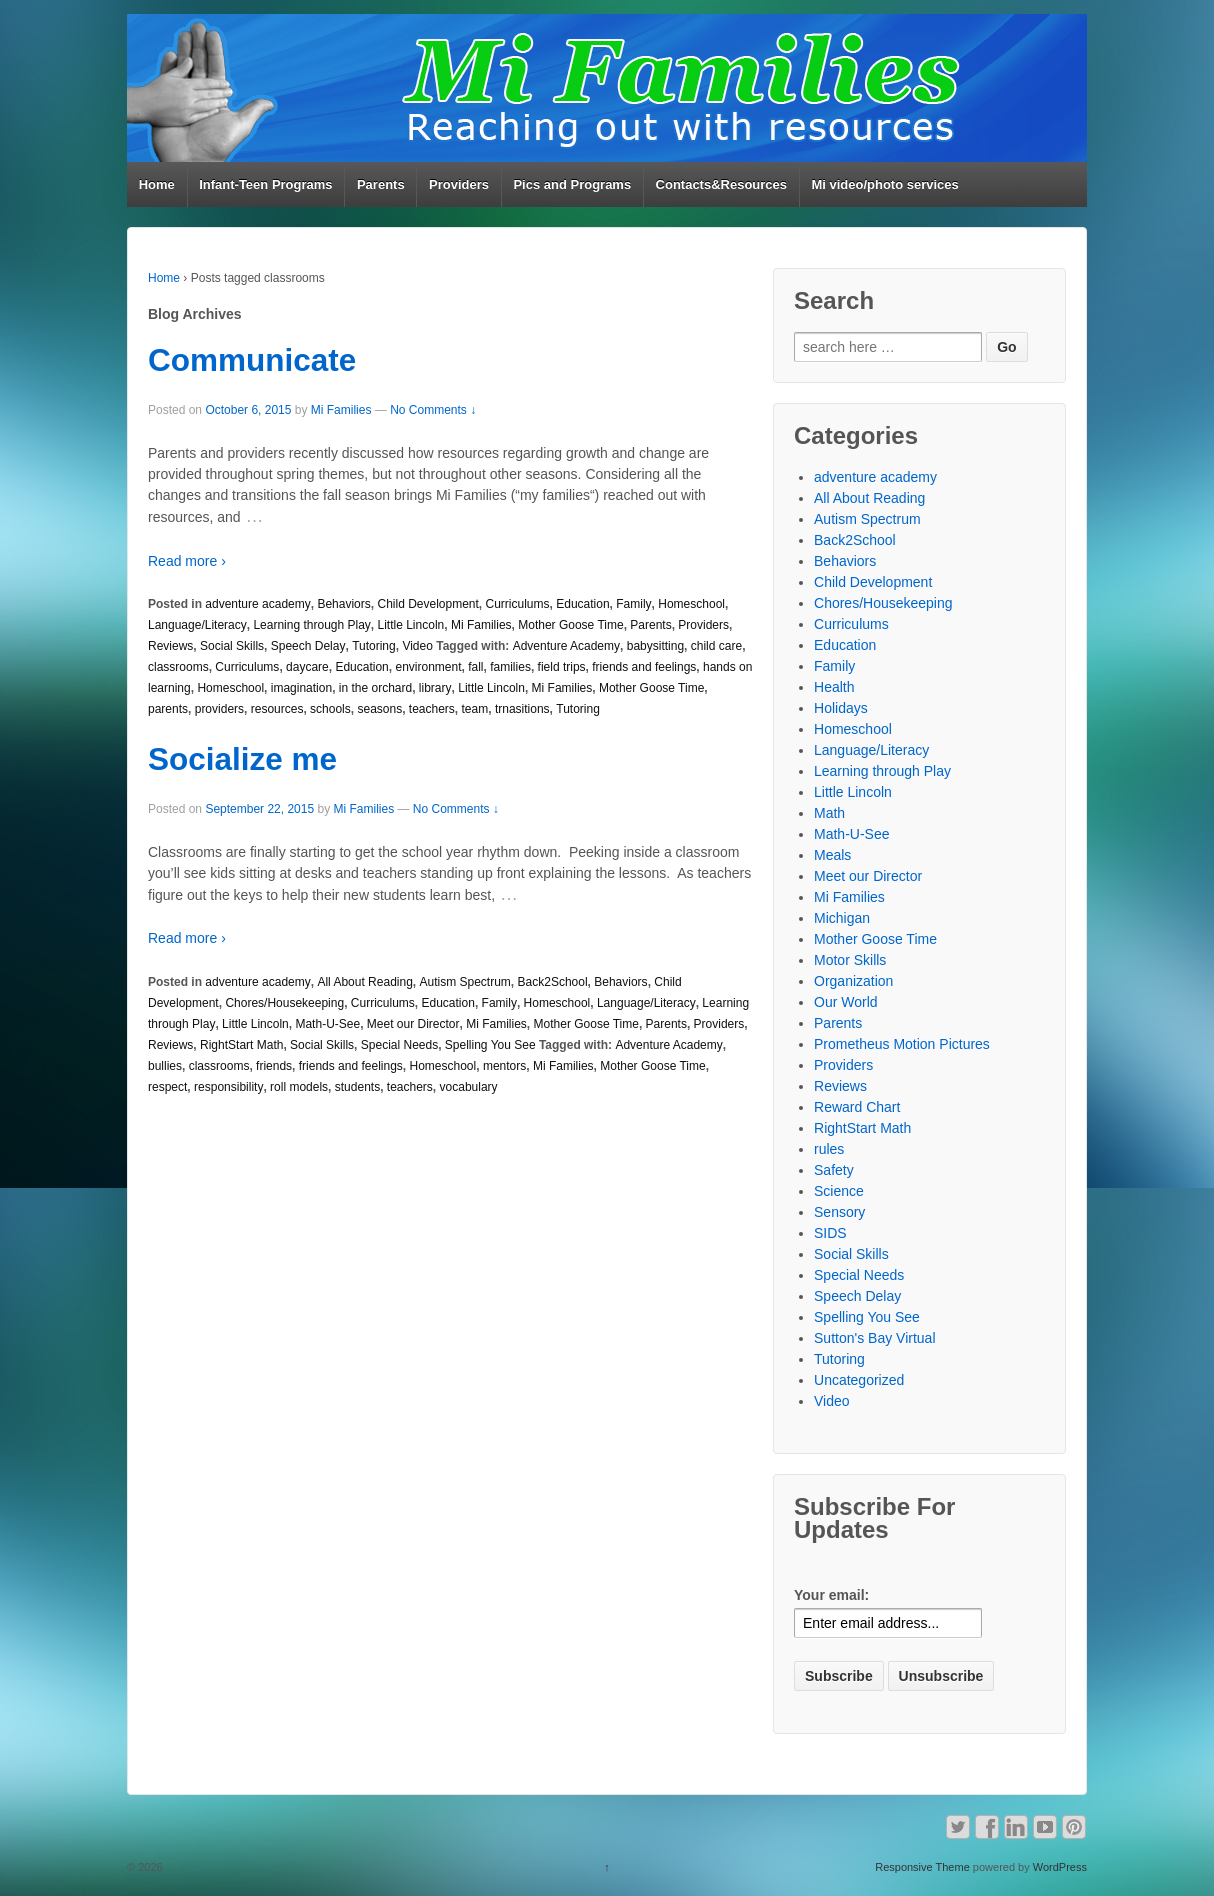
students (357, 1087)
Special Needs (399, 1045)
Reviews (170, 646)
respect (167, 1087)
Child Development (427, 604)
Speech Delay (308, 646)
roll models (299, 1087)
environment (428, 667)
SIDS (830, 1233)
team (475, 709)
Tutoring (374, 646)
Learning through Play (311, 625)
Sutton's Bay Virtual (874, 1338)
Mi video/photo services (884, 184)
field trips (562, 667)
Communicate (252, 360)
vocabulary (469, 1087)
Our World (846, 1002)
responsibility (228, 1087)
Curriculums (518, 604)
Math (829, 813)
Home (157, 184)
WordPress (1060, 1867)
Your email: (831, 1595)
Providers (459, 184)
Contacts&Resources (722, 184)
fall (475, 667)
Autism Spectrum (465, 982)
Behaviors (343, 604)
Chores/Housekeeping (284, 1003)
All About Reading (364, 982)
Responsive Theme (922, 1867)
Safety (834, 1170)
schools (330, 709)
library (435, 688)
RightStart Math (241, 1045)
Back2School (553, 982)
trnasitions (522, 709)
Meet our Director (413, 1024)
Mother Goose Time (570, 625)
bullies (165, 1066)
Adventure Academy (566, 646)
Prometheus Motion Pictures (902, 1044)
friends (274, 1066)
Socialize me (242, 759)
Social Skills (232, 646)
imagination (301, 688)
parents (168, 709)
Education (582, 604)
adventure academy (257, 604)
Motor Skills (850, 960)
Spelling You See (490, 1045)
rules (829, 1149)
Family (633, 604)
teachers (432, 709)
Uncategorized (859, 1380)
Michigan (842, 918)
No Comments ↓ (433, 410)
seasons (379, 709)
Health (834, 687)
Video (417, 646)
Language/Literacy (197, 625)
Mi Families (341, 410)
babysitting (655, 646)
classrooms (178, 667)
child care (716, 646)
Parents (381, 184)
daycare (307, 667)
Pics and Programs (572, 184)
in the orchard (375, 688)
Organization (853, 981)
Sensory (839, 1212)
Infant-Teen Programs (265, 184)
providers (219, 709)
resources (277, 709)
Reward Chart (857, 1107)
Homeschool (691, 604)
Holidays (841, 708)
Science (839, 1191)
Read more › (187, 561)
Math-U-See (327, 1024)
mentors (504, 1066)
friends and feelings (644, 667)
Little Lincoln (411, 625)
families (510, 667)
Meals (832, 855)
